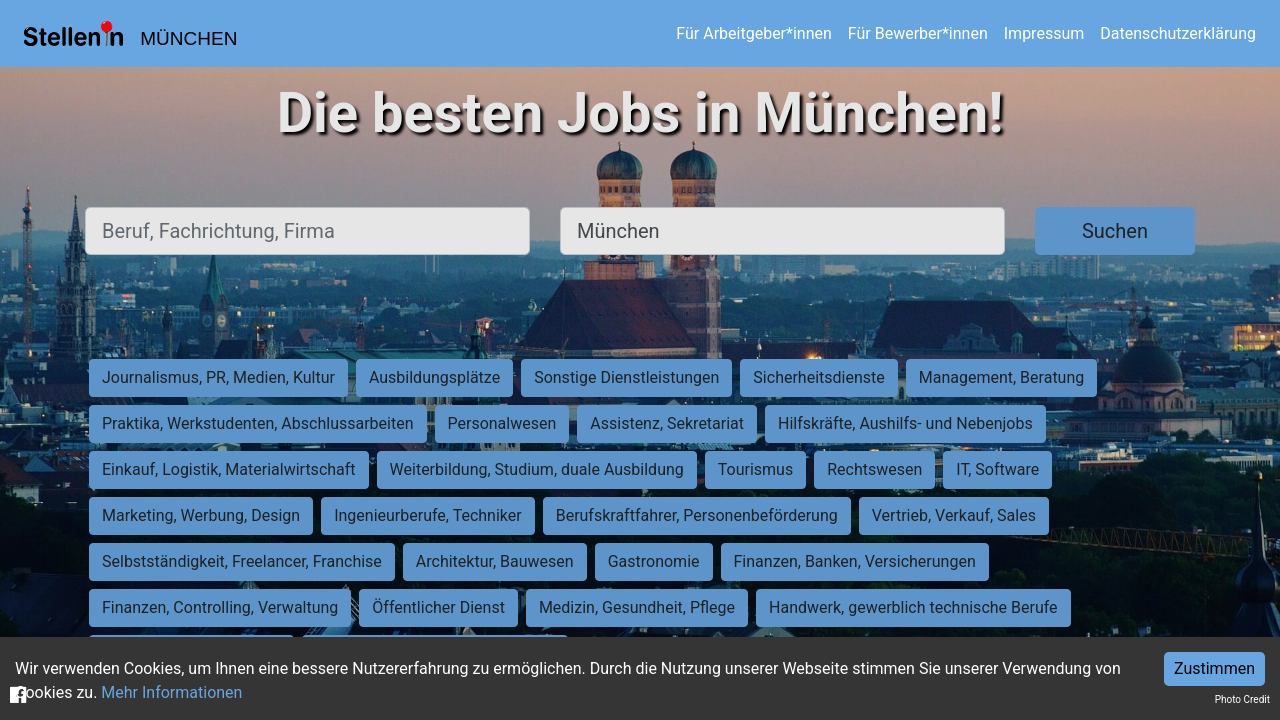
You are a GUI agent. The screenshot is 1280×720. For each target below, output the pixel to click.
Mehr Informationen (171, 692)
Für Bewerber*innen (918, 33)
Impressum (1044, 33)
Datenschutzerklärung (1178, 33)
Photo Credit (1242, 699)
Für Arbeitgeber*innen (753, 33)
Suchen (1115, 231)
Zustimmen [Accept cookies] (1214, 668)
